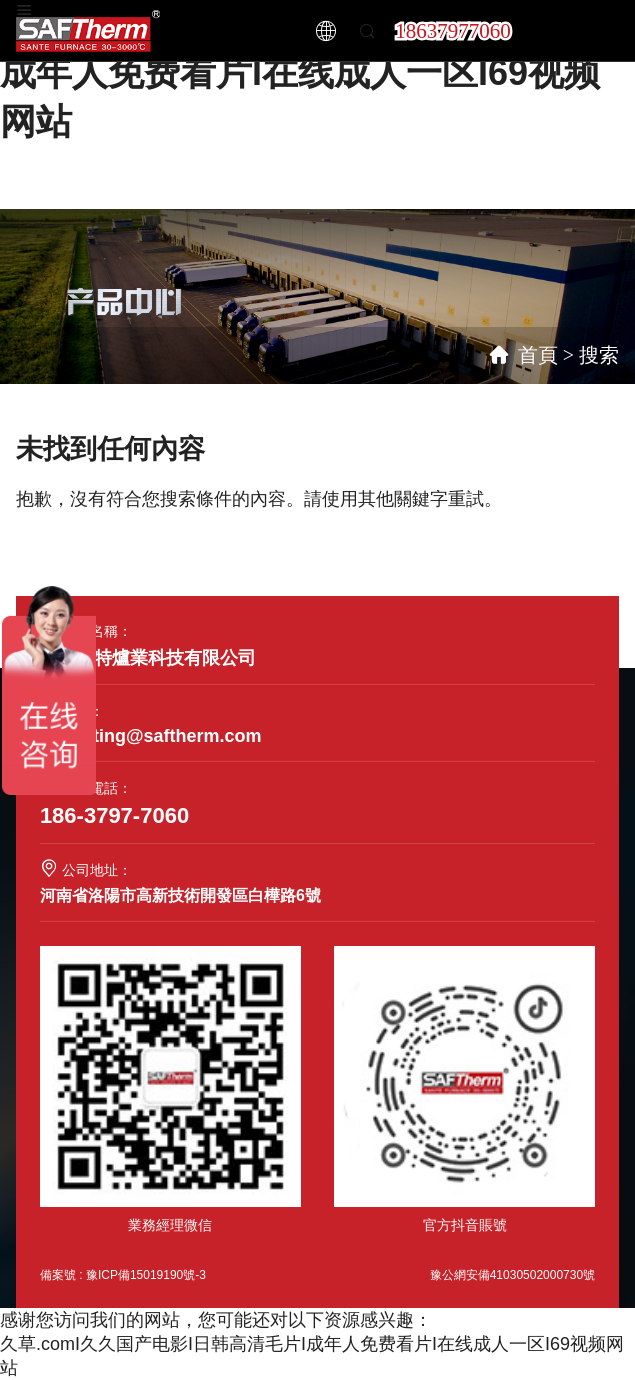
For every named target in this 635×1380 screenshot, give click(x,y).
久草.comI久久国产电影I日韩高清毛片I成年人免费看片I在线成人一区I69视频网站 (309, 72)
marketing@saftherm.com (151, 736)
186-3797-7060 (114, 815)
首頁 (538, 355)
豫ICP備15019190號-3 (146, 1275)
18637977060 (453, 31)
